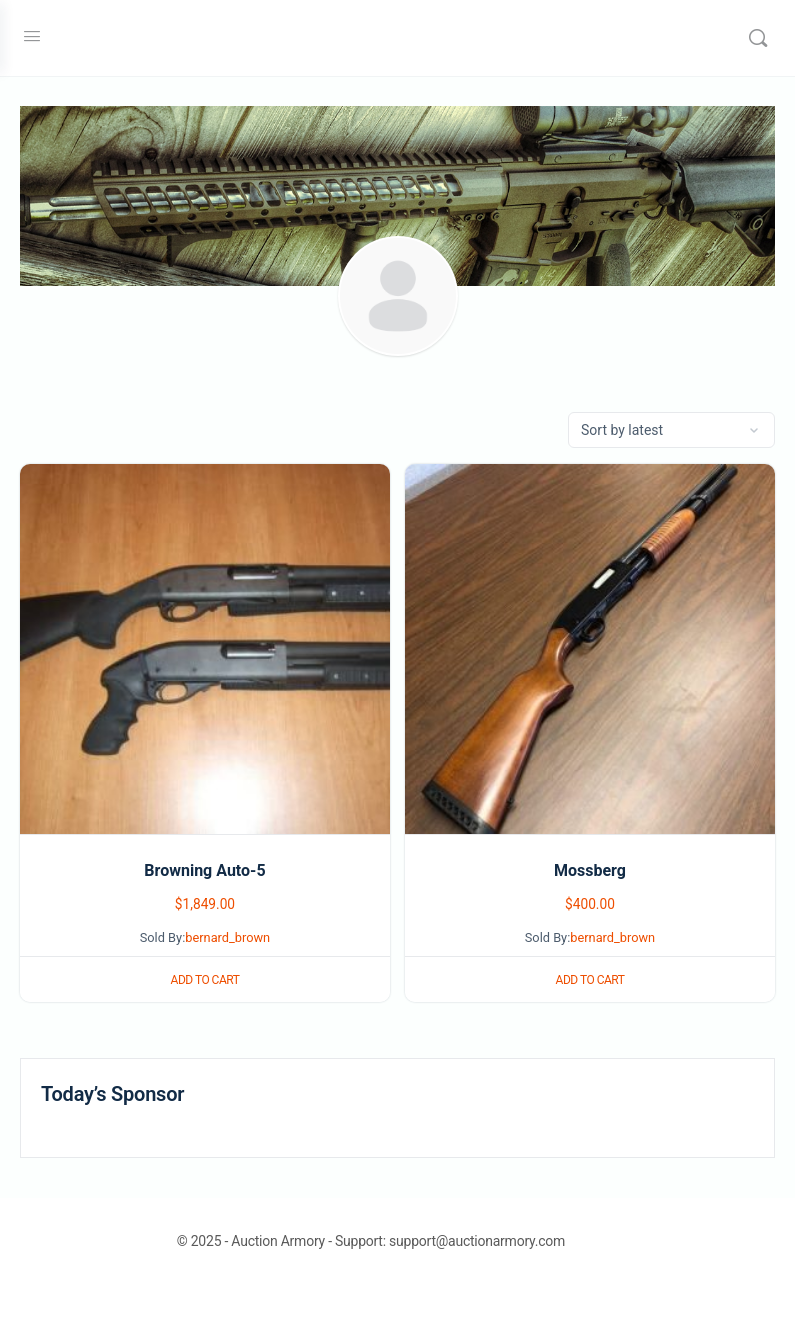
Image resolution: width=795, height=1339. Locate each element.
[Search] (758, 38)
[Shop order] (671, 430)
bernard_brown (227, 937)
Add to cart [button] (205, 980)
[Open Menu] (32, 36)
